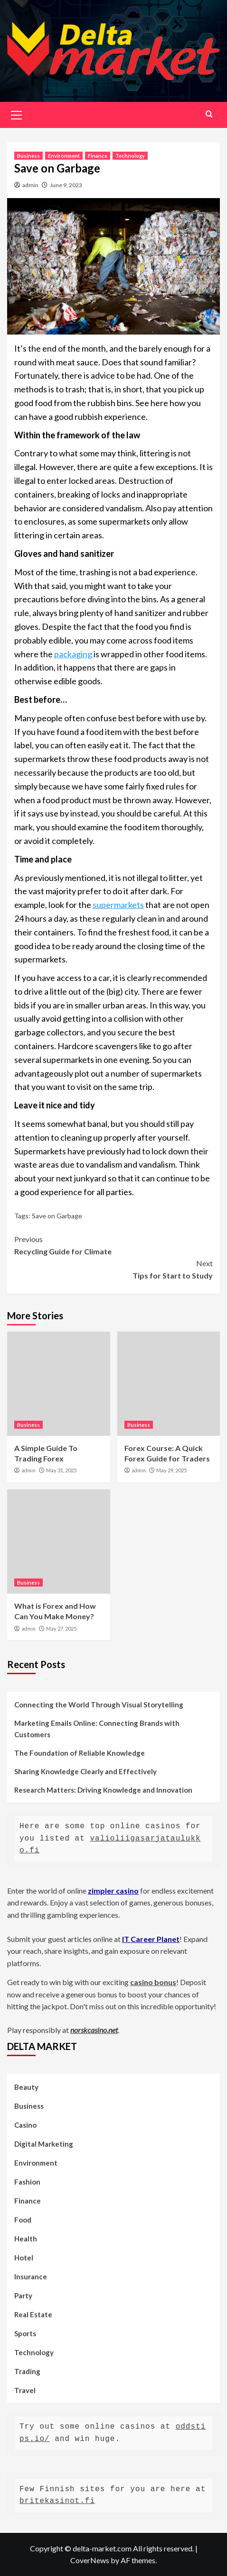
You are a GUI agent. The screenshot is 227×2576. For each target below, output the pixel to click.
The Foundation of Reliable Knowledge (79, 1753)
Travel (25, 2390)
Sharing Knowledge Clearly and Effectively (85, 1771)
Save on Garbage (57, 1216)
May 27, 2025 (61, 1628)
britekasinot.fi (57, 2501)
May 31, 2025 (61, 1470)
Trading (27, 2371)
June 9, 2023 (66, 185)
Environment (64, 156)
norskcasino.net (94, 2029)
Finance (97, 156)
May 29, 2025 (171, 1470)
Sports (25, 2333)
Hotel (23, 2257)
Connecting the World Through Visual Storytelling (98, 1704)
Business (28, 156)
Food (22, 2219)
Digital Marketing (43, 2144)
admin (30, 185)
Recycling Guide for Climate (113, 1244)
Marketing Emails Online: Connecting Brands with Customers (97, 1729)
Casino (25, 2125)
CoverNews (89, 2560)
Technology (130, 156)
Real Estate (33, 2314)
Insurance (30, 2276)
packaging (73, 654)
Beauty (26, 2087)
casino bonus (153, 1981)
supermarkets (118, 904)
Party (23, 2295)
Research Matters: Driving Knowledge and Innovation (103, 1790)
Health (25, 2238)
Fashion (27, 2181)
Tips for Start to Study (113, 1268)
